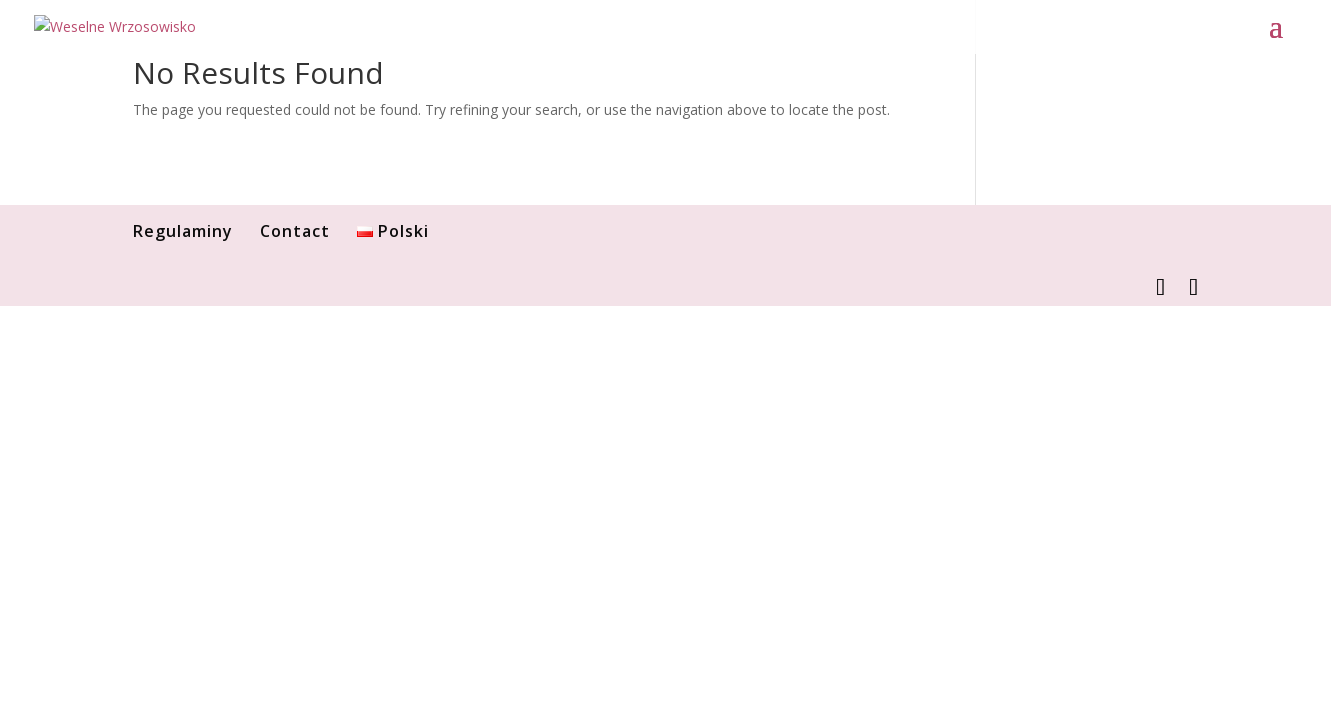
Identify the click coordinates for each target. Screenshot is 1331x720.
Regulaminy (183, 231)
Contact (295, 231)
